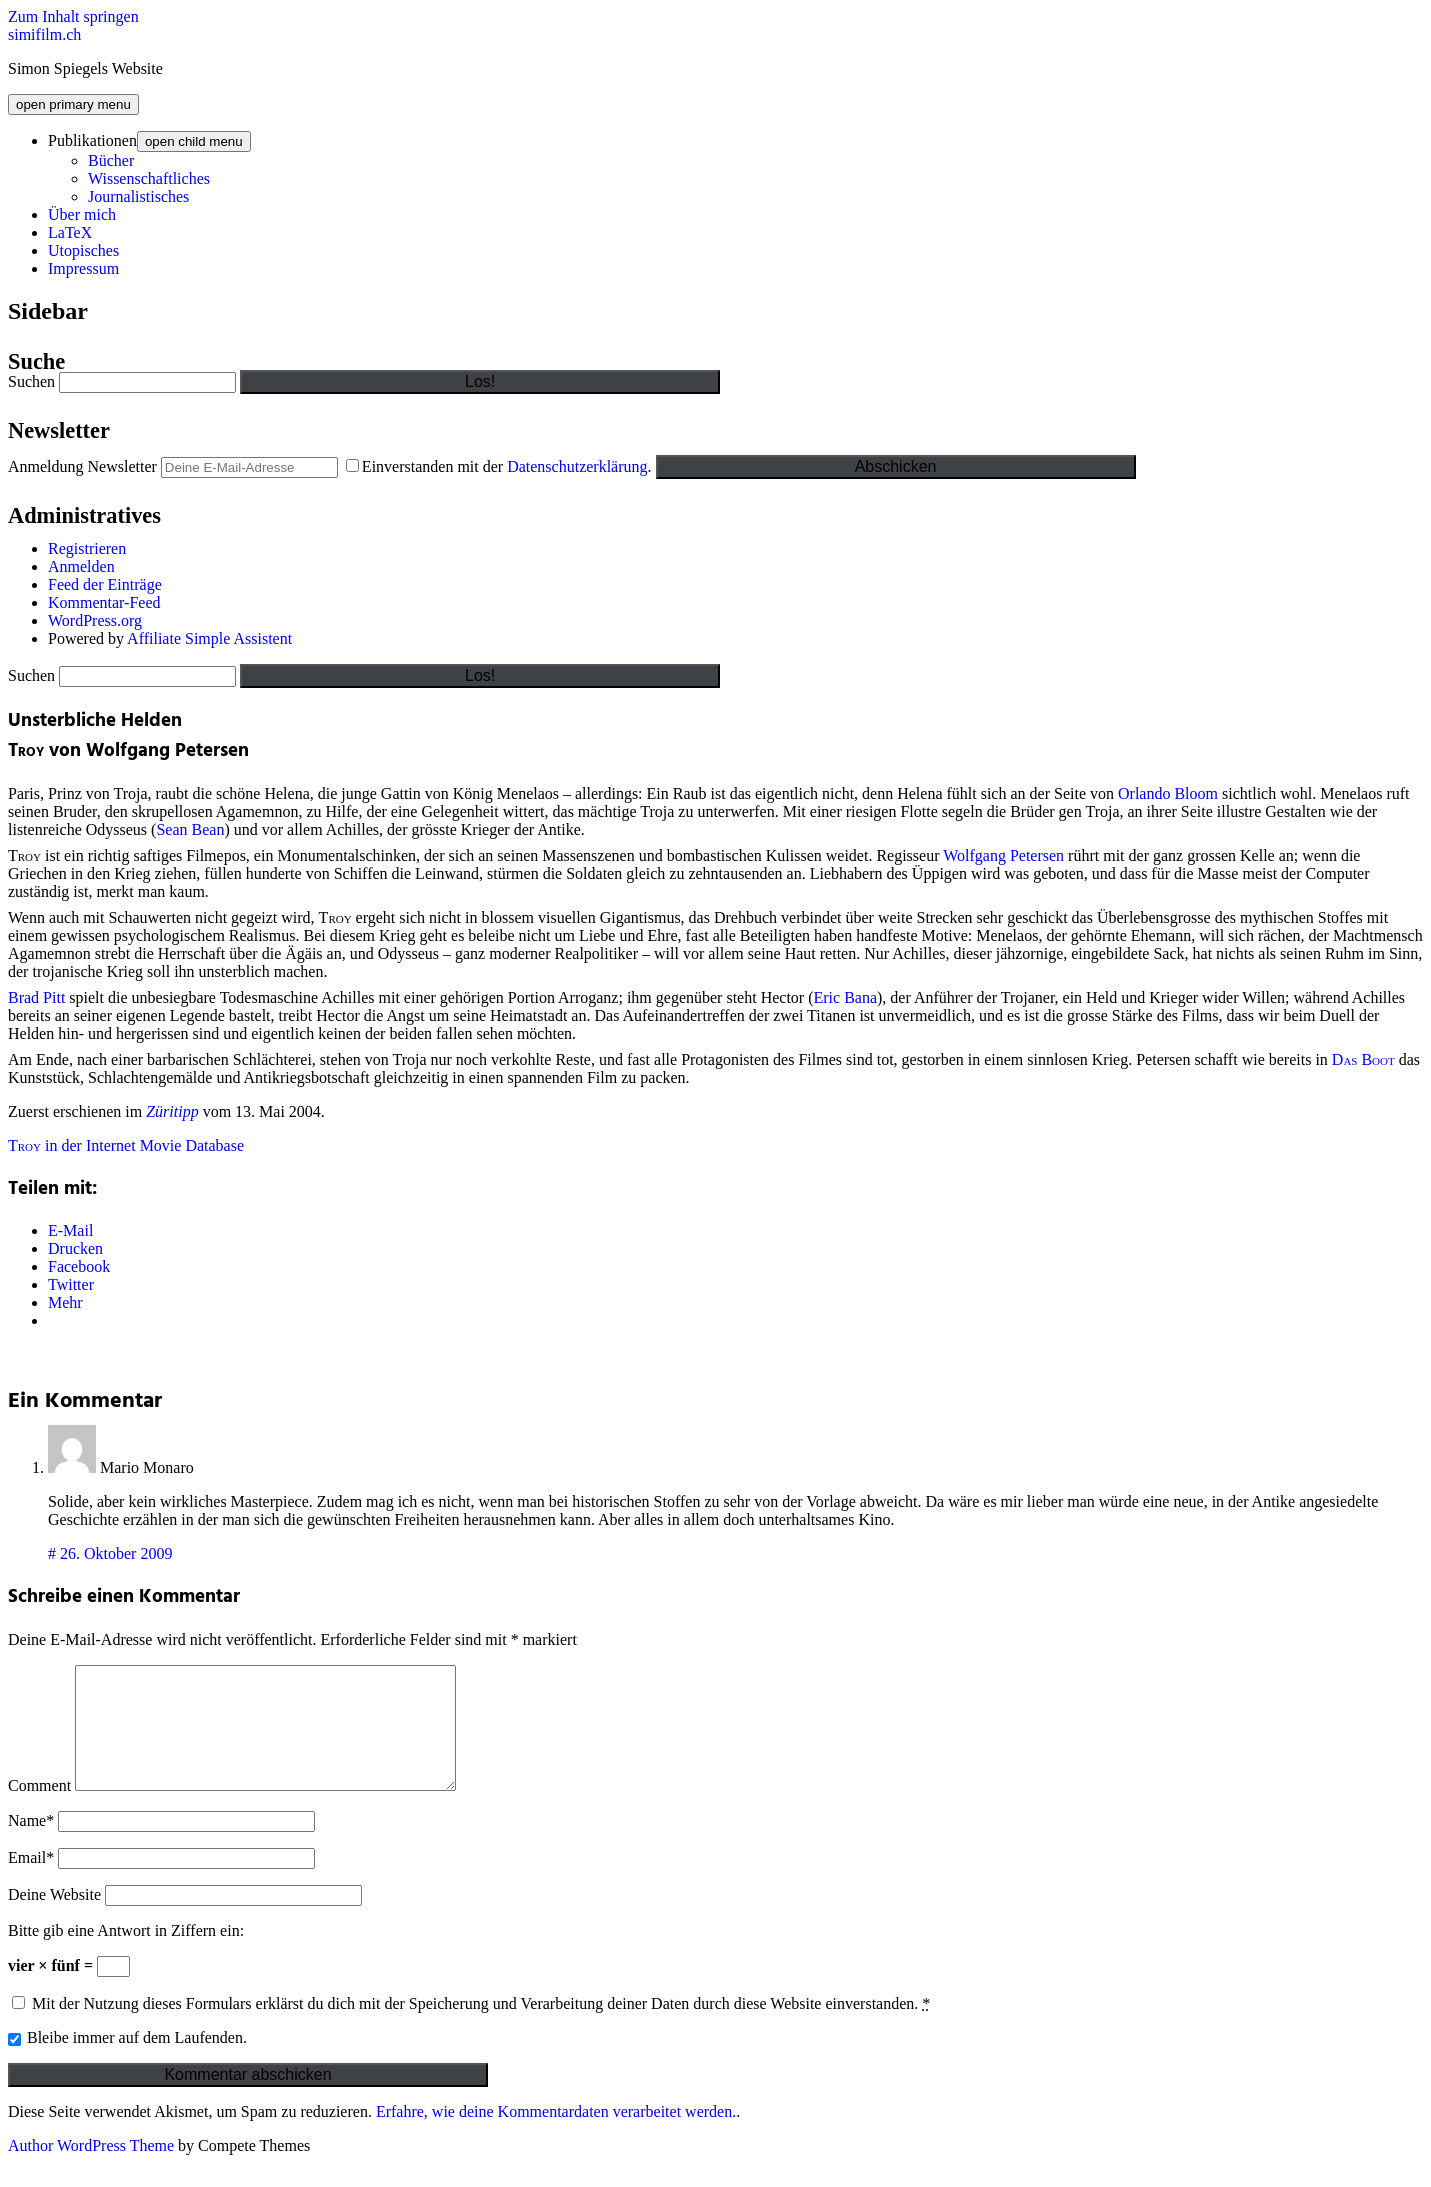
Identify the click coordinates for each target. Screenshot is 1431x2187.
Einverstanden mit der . (501, 466)
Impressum (83, 268)
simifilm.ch (44, 34)
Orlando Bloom (1168, 793)
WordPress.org (95, 620)
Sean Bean (190, 829)
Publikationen (92, 140)
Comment (39, 1809)
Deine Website (54, 1918)
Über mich (82, 214)
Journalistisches (138, 196)
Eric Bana (846, 997)
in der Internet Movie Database (126, 1145)
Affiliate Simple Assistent (209, 638)
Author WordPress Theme (91, 2169)
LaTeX (70, 232)
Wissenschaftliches (149, 178)
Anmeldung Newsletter (82, 466)
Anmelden (81, 566)
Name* (31, 1844)
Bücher (111, 160)
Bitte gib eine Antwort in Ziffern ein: (126, 1954)
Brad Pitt (36, 997)
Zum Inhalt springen (73, 16)
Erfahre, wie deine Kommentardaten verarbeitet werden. (556, 2135)
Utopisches (83, 250)
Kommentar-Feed (104, 602)
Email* (31, 1881)
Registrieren (87, 548)
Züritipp (172, 1111)
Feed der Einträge (105, 584)
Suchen (31, 381)
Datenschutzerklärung (577, 466)
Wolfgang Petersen (1003, 855)
